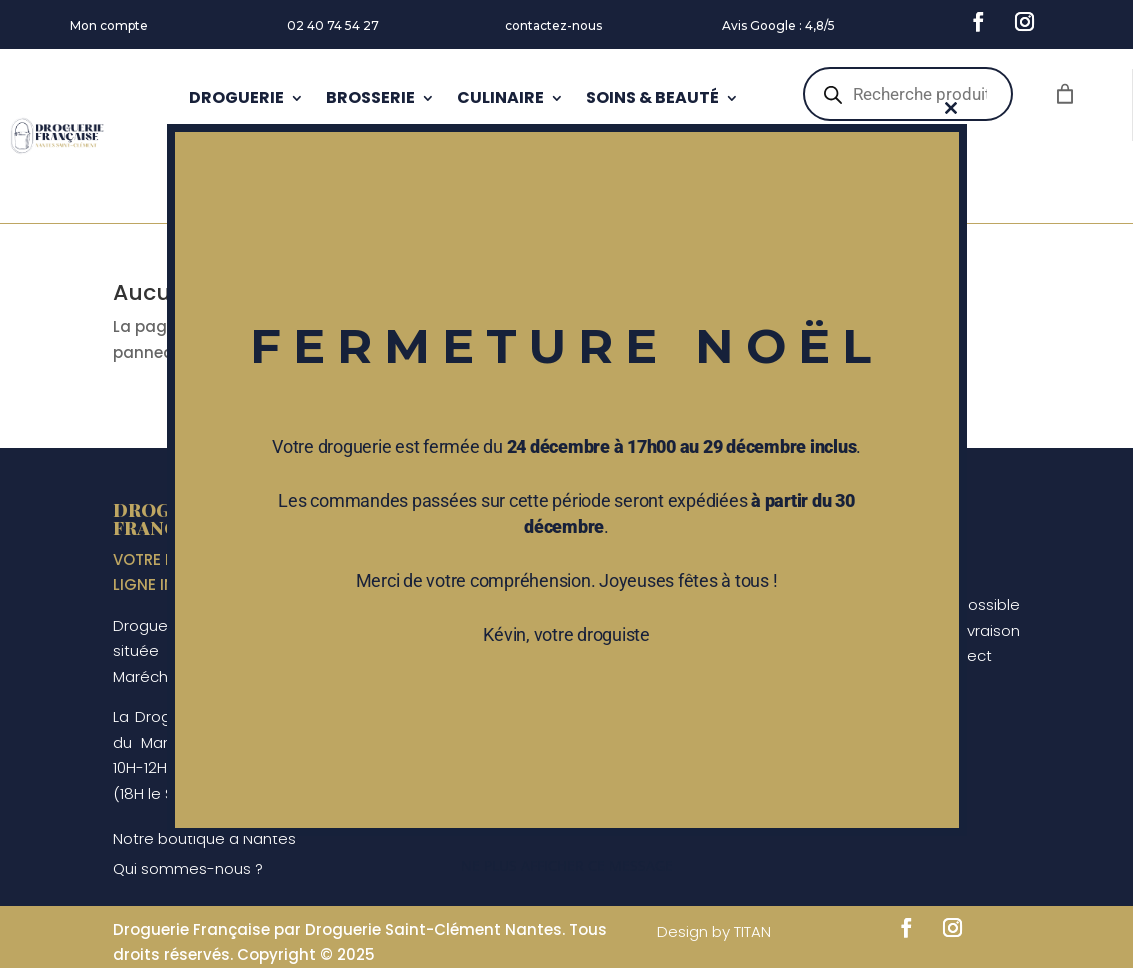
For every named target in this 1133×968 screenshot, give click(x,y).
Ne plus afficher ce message (567, 865)
